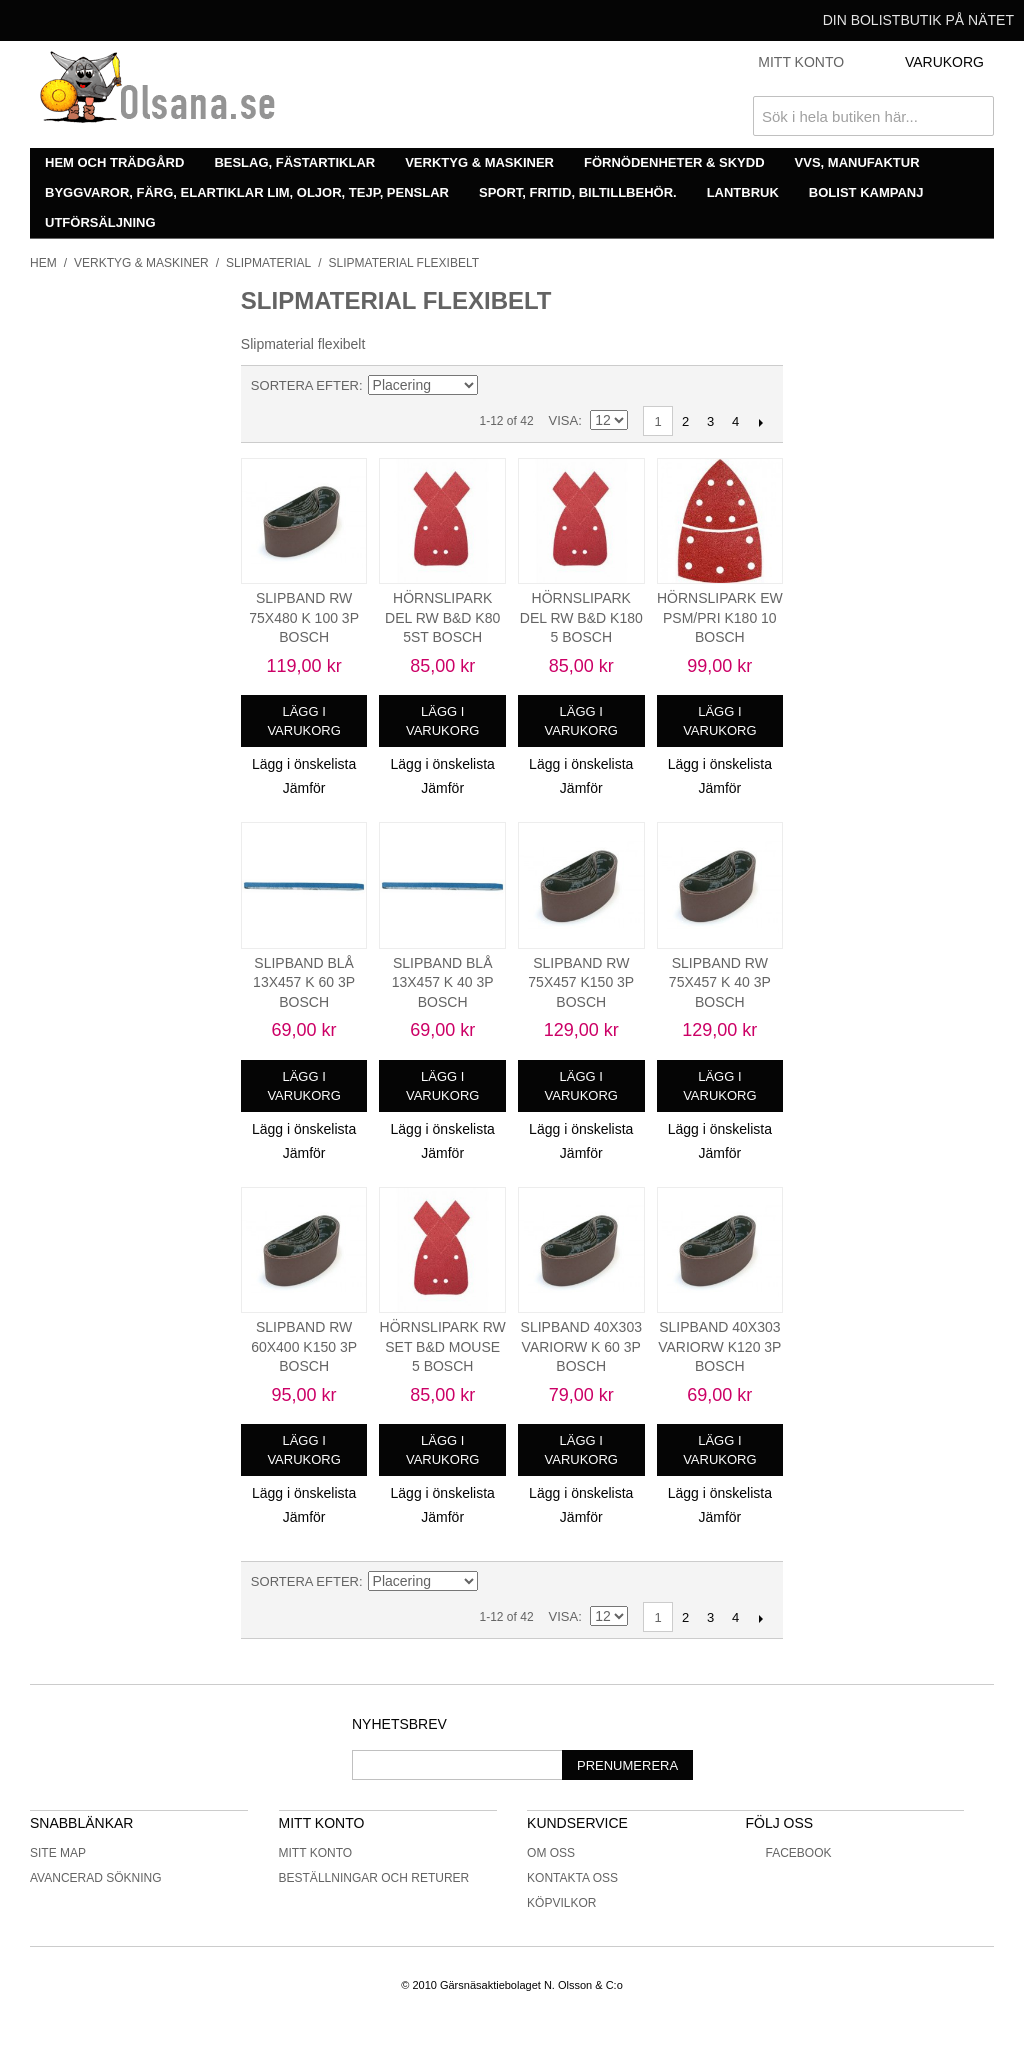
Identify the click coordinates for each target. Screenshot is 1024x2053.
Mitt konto (316, 1853)
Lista (566, 386)
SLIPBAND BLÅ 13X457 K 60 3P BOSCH (304, 982)
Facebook (788, 1853)
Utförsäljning (100, 222)
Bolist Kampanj (866, 192)
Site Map (58, 1853)
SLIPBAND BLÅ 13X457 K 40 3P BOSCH (443, 982)
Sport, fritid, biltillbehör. (578, 192)
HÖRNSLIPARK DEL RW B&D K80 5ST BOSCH (442, 617)
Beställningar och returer (374, 1878)
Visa (564, 420)
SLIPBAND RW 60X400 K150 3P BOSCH (304, 1346)
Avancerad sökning (96, 1878)
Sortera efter (305, 385)
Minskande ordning (496, 386)
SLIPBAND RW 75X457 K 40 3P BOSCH (720, 982)
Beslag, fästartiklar (294, 162)
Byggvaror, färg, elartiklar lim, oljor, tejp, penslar (247, 192)
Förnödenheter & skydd (674, 162)
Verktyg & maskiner (479, 162)
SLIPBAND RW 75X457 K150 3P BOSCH (581, 982)
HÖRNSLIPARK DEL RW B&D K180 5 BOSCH (581, 617)
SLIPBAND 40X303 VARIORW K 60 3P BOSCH (581, 1346)
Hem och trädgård (114, 162)
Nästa (760, 422)
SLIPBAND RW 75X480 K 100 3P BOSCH (304, 617)
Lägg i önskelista (304, 764)
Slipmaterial (268, 263)
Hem (43, 263)
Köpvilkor (561, 1903)
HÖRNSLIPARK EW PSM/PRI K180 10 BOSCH (720, 617)
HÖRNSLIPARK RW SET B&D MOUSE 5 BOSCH (443, 1346)
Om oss (551, 1853)
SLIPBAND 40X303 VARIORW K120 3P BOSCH (719, 1346)
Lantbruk (743, 192)
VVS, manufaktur (857, 162)
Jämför (304, 788)
